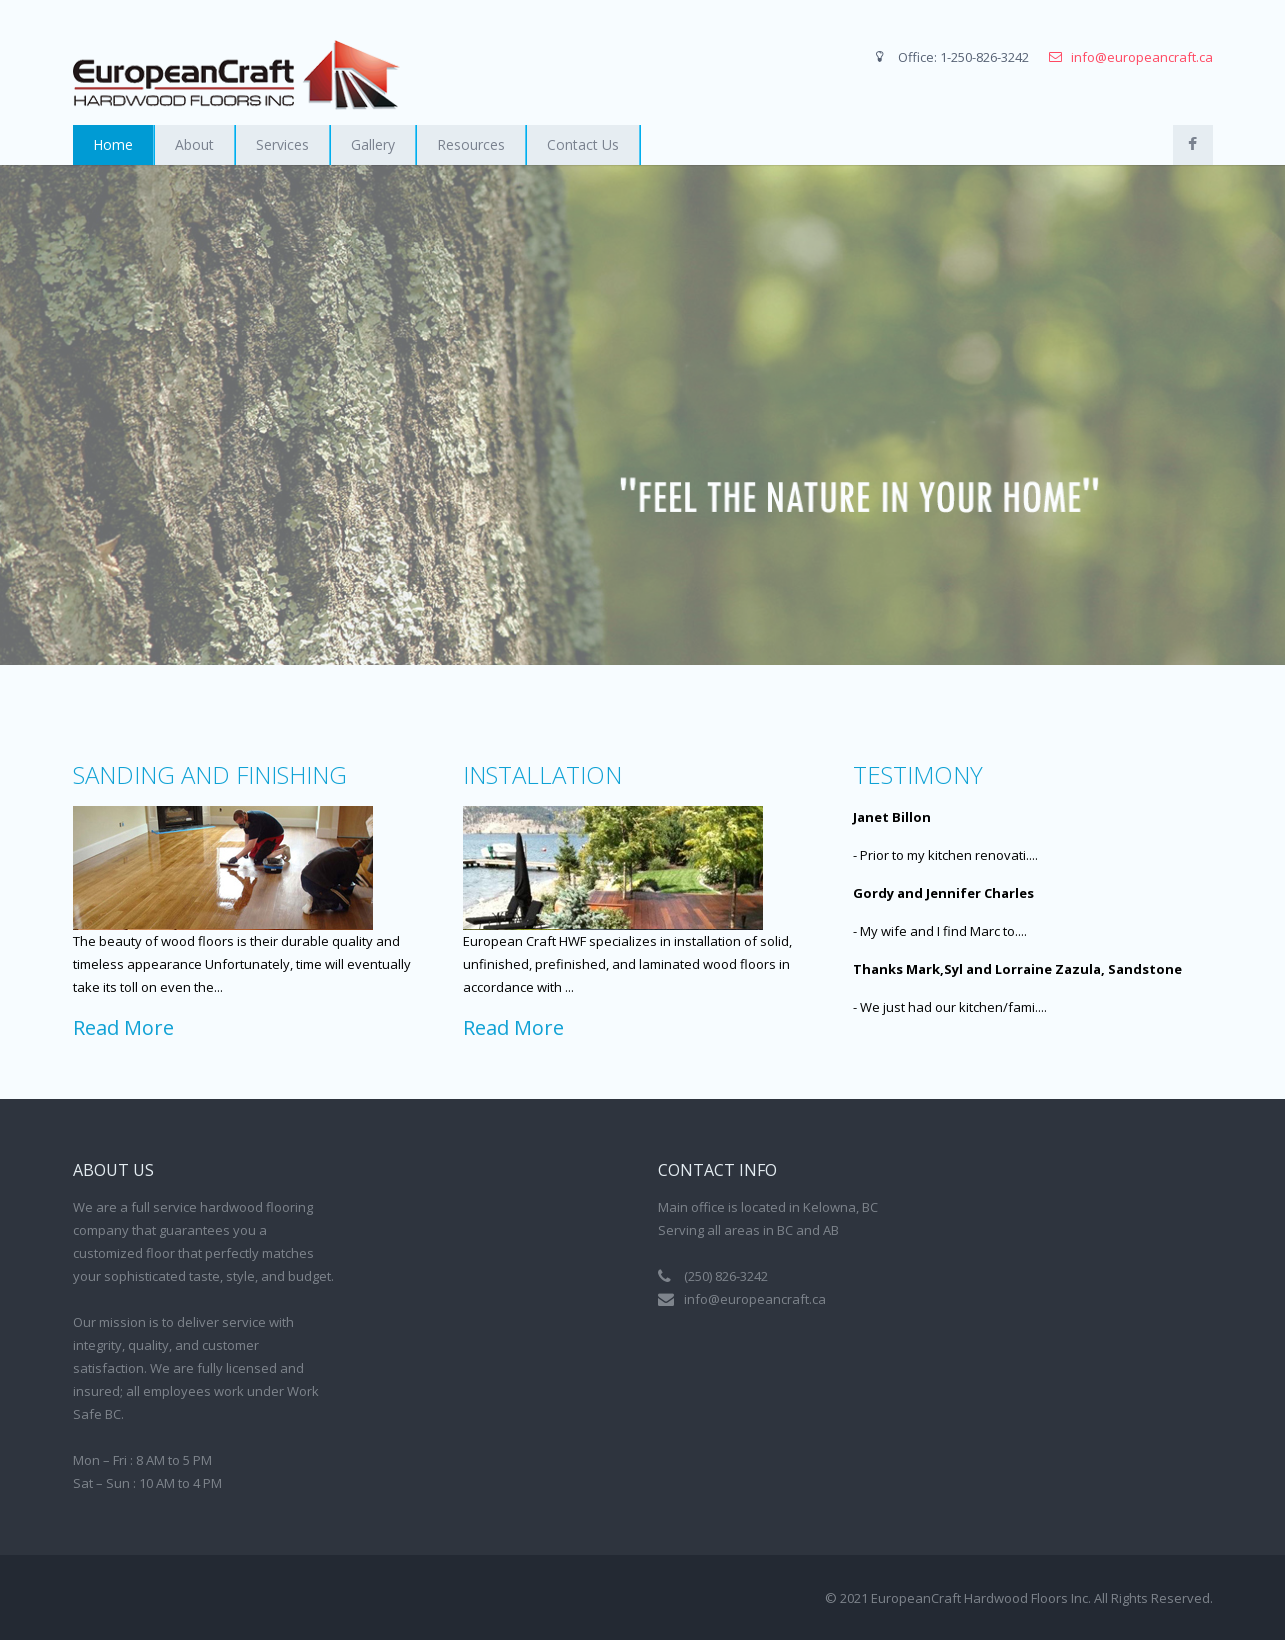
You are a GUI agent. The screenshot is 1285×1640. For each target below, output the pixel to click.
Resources (471, 144)
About (194, 144)
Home (113, 144)
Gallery (373, 144)
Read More (123, 1027)
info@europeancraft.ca (1142, 57)
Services (282, 144)
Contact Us (583, 144)
